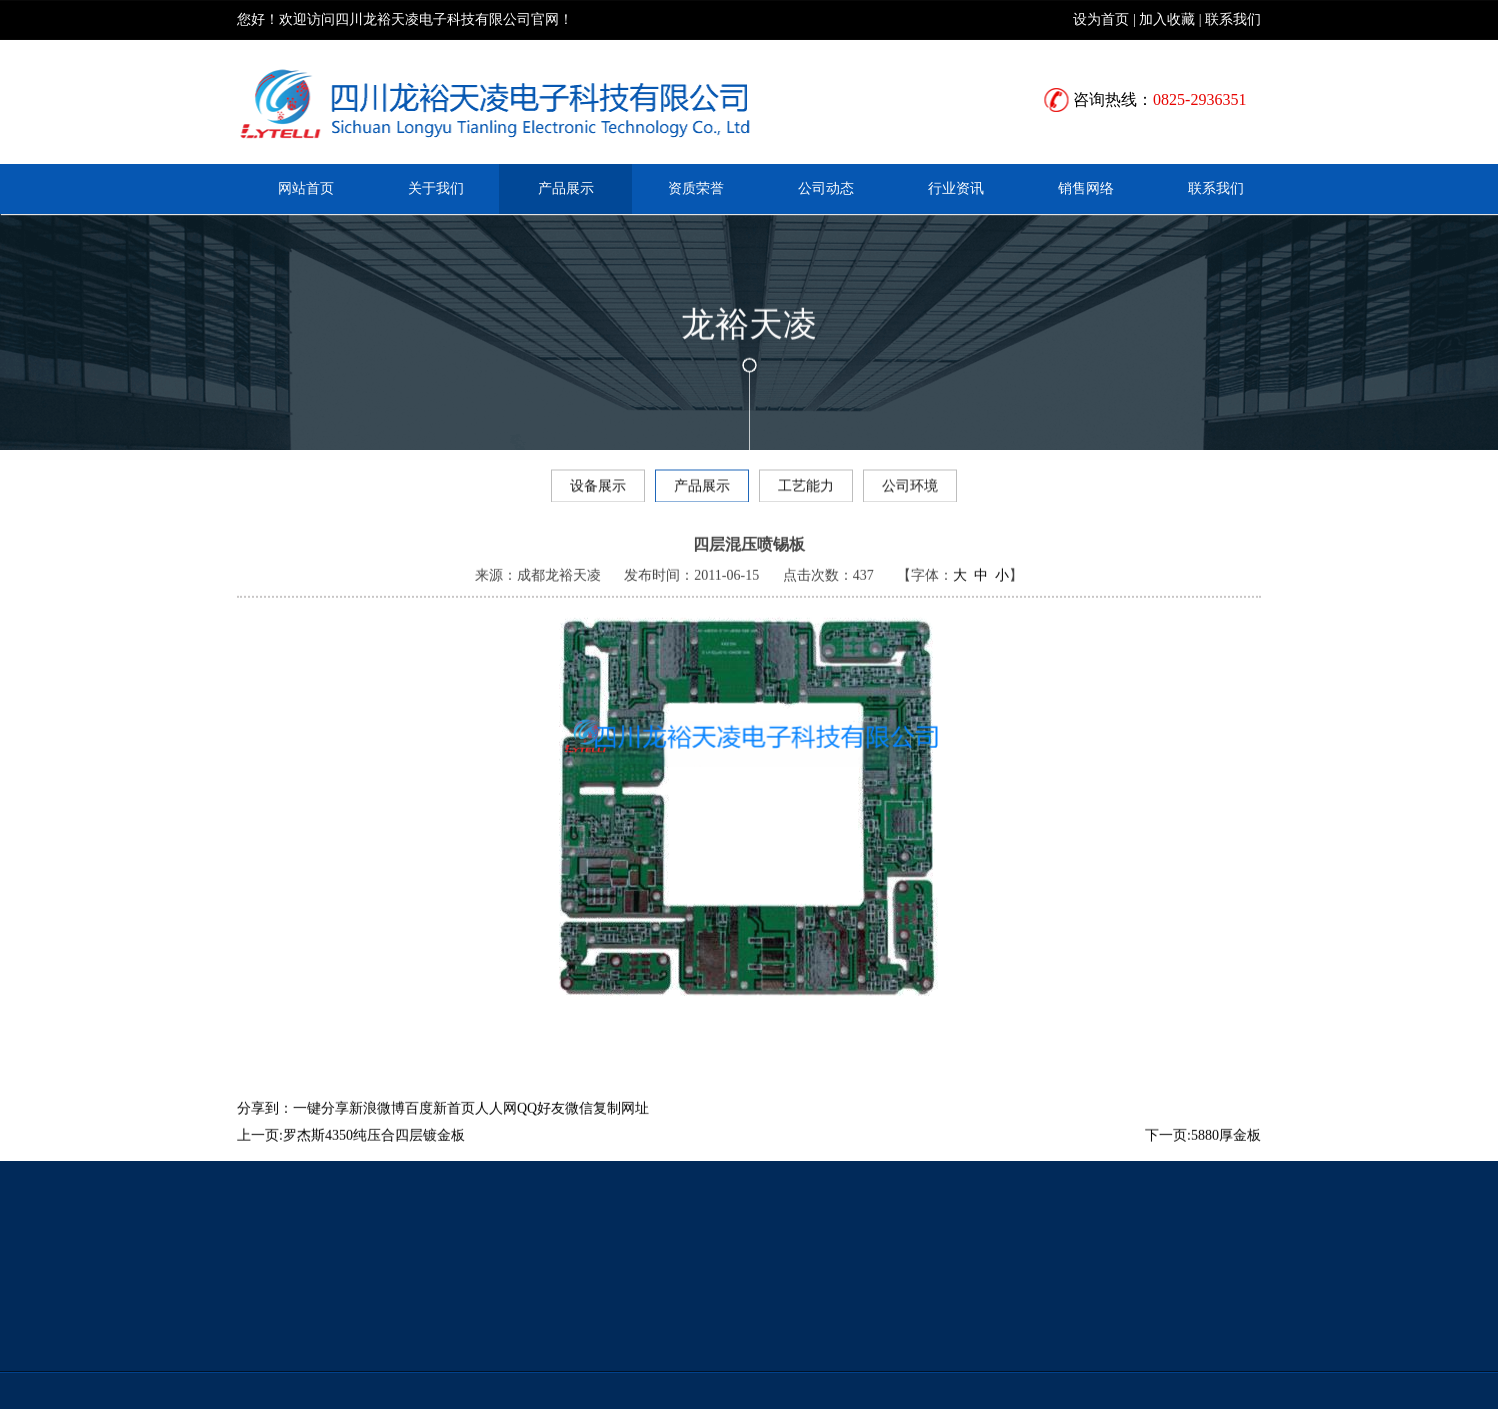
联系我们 (1233, 19)
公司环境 (910, 489)
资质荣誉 (696, 188)
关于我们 (436, 188)
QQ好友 (541, 1127)
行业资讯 (956, 188)
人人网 (496, 1127)
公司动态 (826, 188)
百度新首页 (440, 1127)
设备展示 (598, 489)
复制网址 (621, 1127)
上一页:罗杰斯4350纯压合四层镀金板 (351, 1154)
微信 (579, 1127)
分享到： (265, 1127)
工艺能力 (806, 489)
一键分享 (321, 1127)
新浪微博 (377, 1127)
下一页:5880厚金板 (1203, 1154)
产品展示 (566, 188)
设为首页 (1101, 19)
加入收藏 (1167, 19)
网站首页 (306, 188)
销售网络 (1086, 188)
